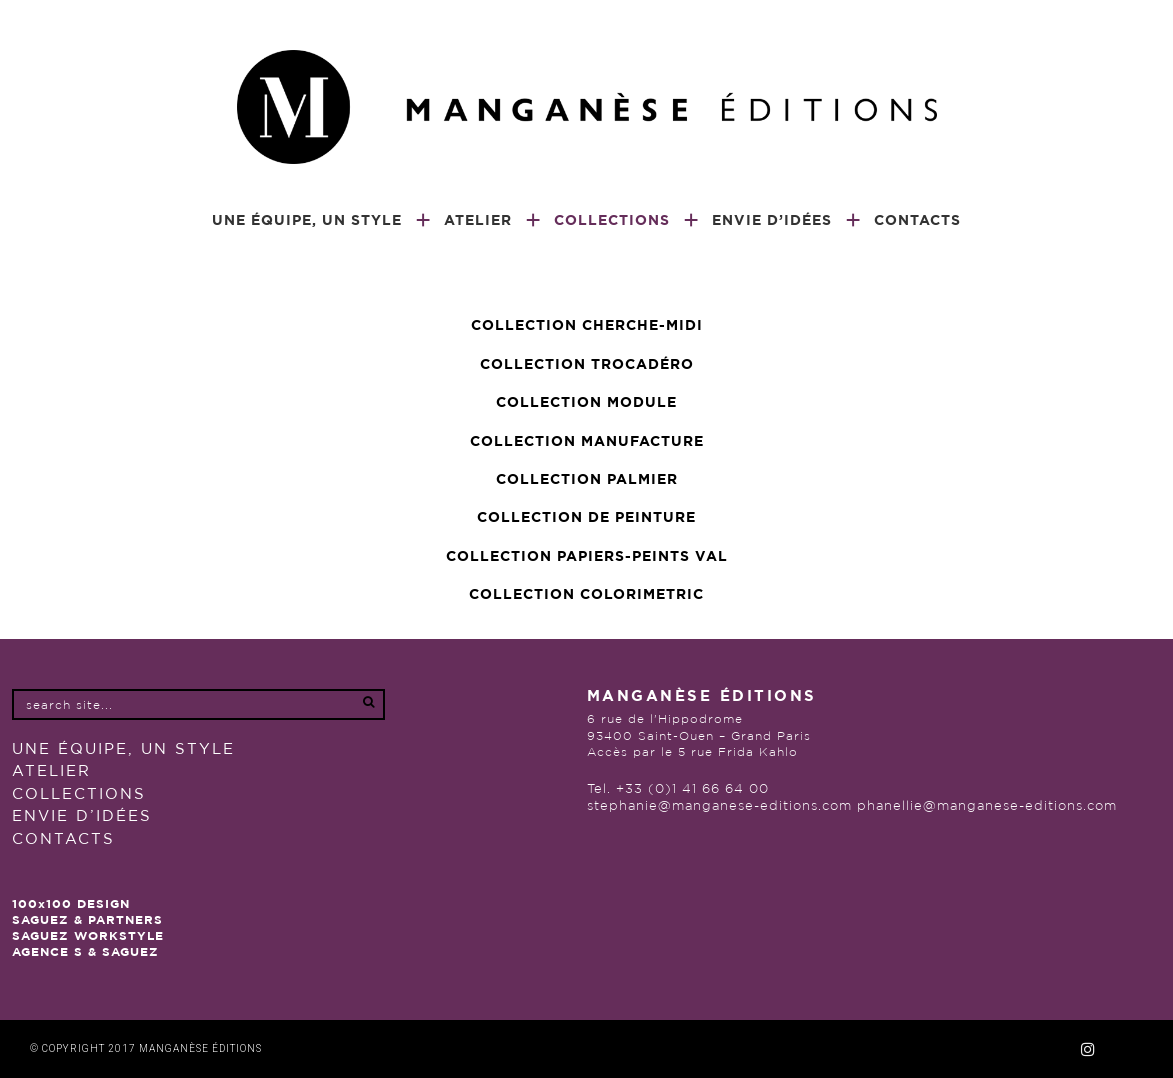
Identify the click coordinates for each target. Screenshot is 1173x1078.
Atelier (51, 771)
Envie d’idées (82, 816)
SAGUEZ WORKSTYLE (88, 936)
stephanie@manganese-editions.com (719, 806)
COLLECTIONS (79, 794)
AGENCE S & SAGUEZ (85, 952)
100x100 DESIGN (71, 904)
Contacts (63, 839)
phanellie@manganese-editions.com (987, 806)
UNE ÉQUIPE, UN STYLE (123, 749)
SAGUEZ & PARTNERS (87, 920)
